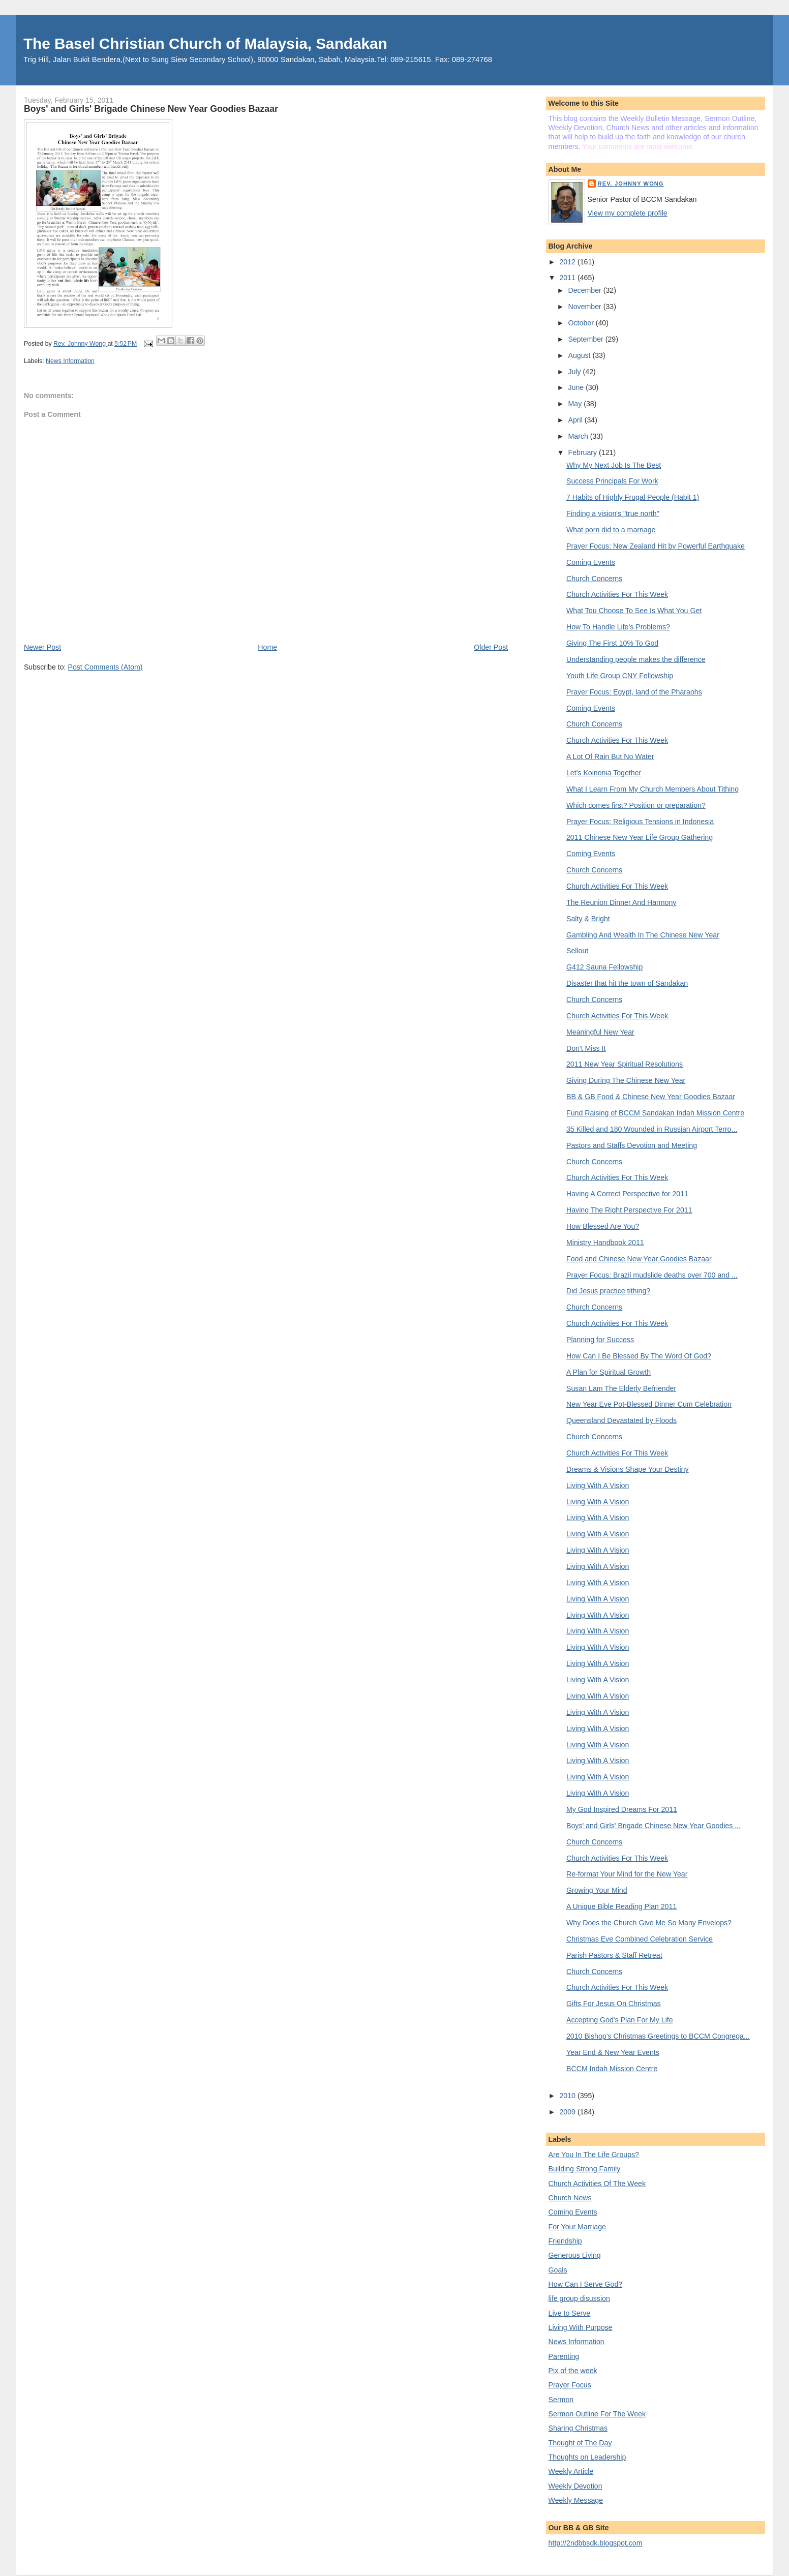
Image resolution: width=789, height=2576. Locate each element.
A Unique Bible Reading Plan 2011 (621, 1906)
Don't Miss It (585, 1048)
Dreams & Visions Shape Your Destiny (627, 1469)
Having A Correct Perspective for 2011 (627, 1194)
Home (267, 647)
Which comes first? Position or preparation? (636, 805)
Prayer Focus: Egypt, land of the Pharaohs (634, 692)
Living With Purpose (581, 2327)
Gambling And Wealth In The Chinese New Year (642, 935)
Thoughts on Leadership (587, 2457)
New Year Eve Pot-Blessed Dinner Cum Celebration (649, 1404)
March (579, 436)
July (575, 372)
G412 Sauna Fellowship (604, 967)
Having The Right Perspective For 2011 (629, 1210)
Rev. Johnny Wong (631, 183)
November (585, 306)
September (586, 339)
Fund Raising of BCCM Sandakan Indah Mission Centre (655, 1113)
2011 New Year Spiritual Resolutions (624, 1064)
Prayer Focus (570, 2385)
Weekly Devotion (575, 2486)
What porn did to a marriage (610, 530)
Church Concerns (594, 578)
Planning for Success (600, 1340)
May (576, 404)
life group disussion (579, 2298)
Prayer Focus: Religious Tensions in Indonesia (640, 821)
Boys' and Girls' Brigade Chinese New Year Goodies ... (653, 1826)
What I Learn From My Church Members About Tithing (652, 789)
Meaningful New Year (600, 1032)
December (585, 290)
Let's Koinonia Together (603, 773)
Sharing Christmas (578, 2428)
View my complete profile (627, 213)
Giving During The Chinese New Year (625, 1080)
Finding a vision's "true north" (612, 513)
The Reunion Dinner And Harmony (621, 902)
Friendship (565, 2241)
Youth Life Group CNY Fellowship (619, 676)
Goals (558, 2270)
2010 (568, 2096)
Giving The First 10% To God (612, 643)
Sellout (577, 951)
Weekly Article (571, 2471)
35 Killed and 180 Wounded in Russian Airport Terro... (651, 1129)
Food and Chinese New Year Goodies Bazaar (639, 1259)
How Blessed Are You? (602, 1226)
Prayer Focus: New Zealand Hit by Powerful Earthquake (655, 546)
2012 (568, 262)
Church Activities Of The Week (597, 2183)
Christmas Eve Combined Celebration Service (639, 1939)
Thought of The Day (580, 2443)
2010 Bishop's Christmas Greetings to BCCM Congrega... (658, 2036)
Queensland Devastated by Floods (621, 1420)
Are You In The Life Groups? (594, 2154)
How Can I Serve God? (586, 2284)
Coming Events (590, 562)
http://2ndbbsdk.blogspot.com (596, 2543)
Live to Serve (570, 2313)
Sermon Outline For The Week (597, 2414)
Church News (570, 2198)
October (581, 323)
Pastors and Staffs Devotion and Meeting (631, 1145)
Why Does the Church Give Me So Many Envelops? (649, 1923)
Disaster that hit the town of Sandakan (627, 983)
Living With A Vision (597, 1485)
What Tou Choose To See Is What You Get (634, 611)
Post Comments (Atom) (105, 667)
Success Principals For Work (612, 481)
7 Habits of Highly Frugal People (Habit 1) (632, 497)
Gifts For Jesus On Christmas (613, 2003)
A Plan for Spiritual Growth (608, 1372)
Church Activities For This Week (617, 594)
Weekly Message (576, 2500)
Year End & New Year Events (612, 2052)
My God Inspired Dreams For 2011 (621, 1809)
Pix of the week (573, 2371)
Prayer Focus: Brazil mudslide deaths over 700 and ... (652, 1275)
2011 (568, 278)
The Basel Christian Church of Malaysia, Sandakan (205, 43)
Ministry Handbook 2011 (605, 1242)
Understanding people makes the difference (636, 659)
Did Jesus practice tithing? (608, 1291)
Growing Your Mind (596, 1890)
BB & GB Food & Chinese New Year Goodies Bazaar (650, 1097)
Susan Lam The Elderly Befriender (621, 1388)
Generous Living (575, 2255)
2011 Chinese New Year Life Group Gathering (639, 837)
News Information (70, 361)
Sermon (561, 2400)
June (577, 387)
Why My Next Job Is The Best (613, 465)
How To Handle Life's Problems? (618, 627)
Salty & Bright (588, 919)
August (580, 355)
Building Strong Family (585, 2169)
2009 (568, 2112)
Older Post (491, 647)
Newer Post (42, 647)
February (583, 452)
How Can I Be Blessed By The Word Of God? (638, 1356)
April (576, 420)
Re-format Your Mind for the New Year (626, 1874)
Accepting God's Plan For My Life (619, 2020)
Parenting (564, 2356)
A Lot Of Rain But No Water (610, 756)
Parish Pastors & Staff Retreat (614, 1955)
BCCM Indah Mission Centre (611, 2069)
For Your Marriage (577, 2227)
